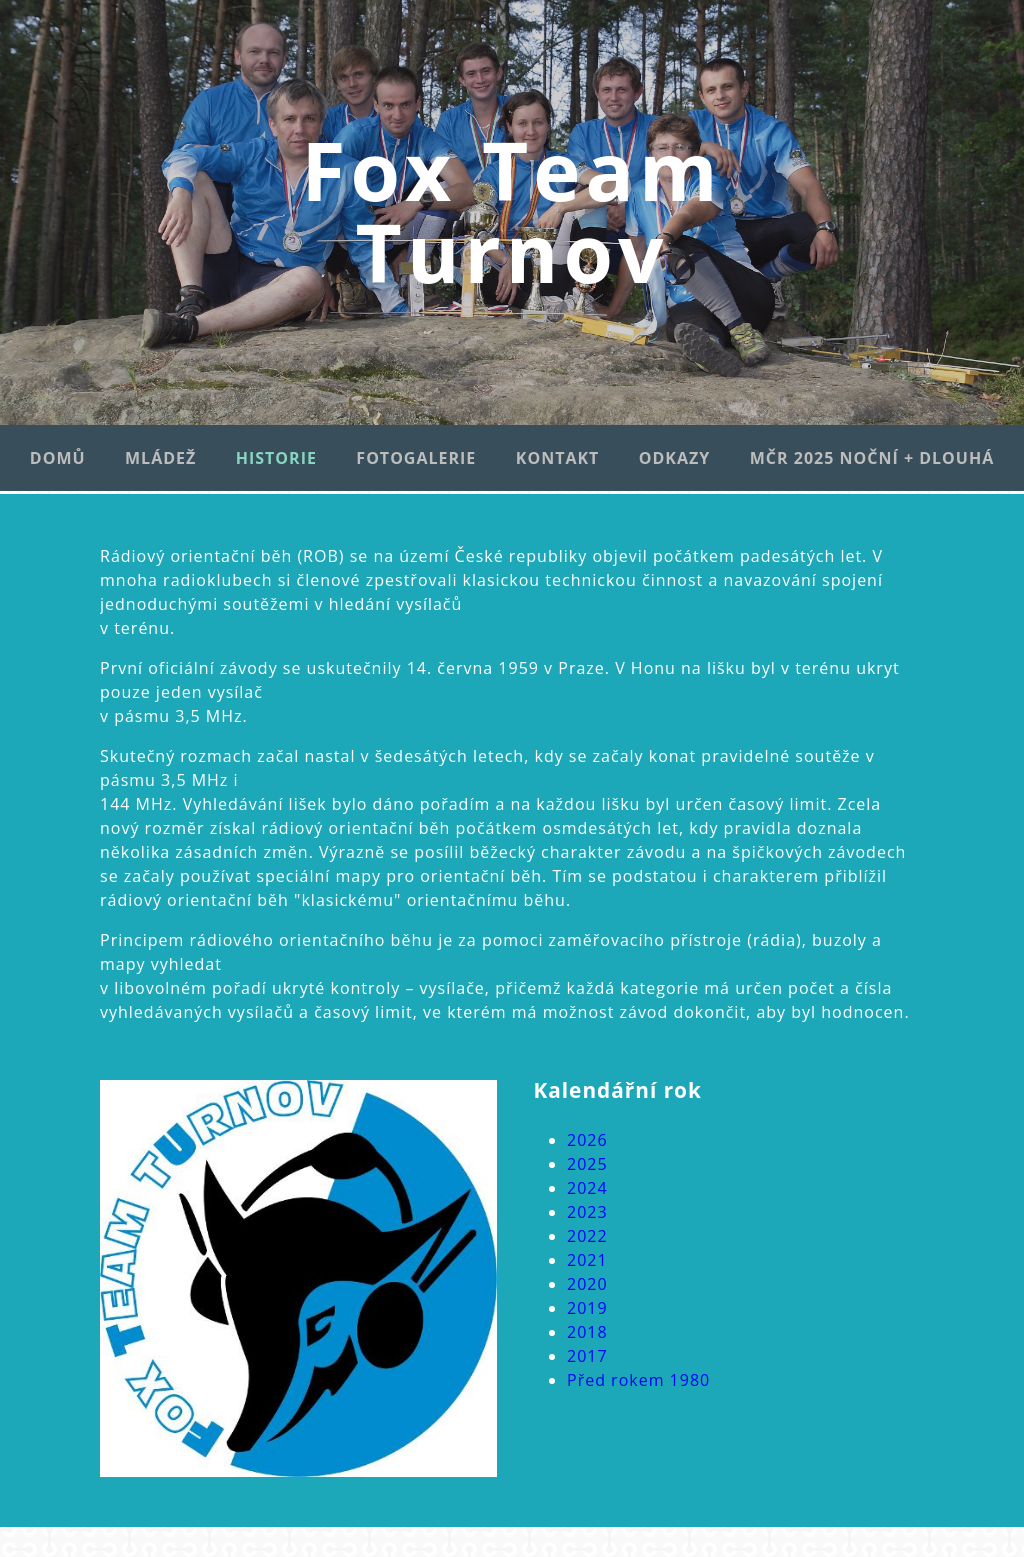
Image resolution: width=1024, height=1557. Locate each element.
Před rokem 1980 (638, 1380)
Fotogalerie (416, 458)
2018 (587, 1332)
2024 (587, 1188)
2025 (587, 1164)
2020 (587, 1284)
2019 (587, 1308)
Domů (58, 458)
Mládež (160, 458)
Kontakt (558, 458)
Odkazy (675, 458)
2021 (587, 1260)
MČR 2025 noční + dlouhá (872, 458)
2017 (587, 1356)
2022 (587, 1236)
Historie (276, 458)
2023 (587, 1212)
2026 (587, 1140)
